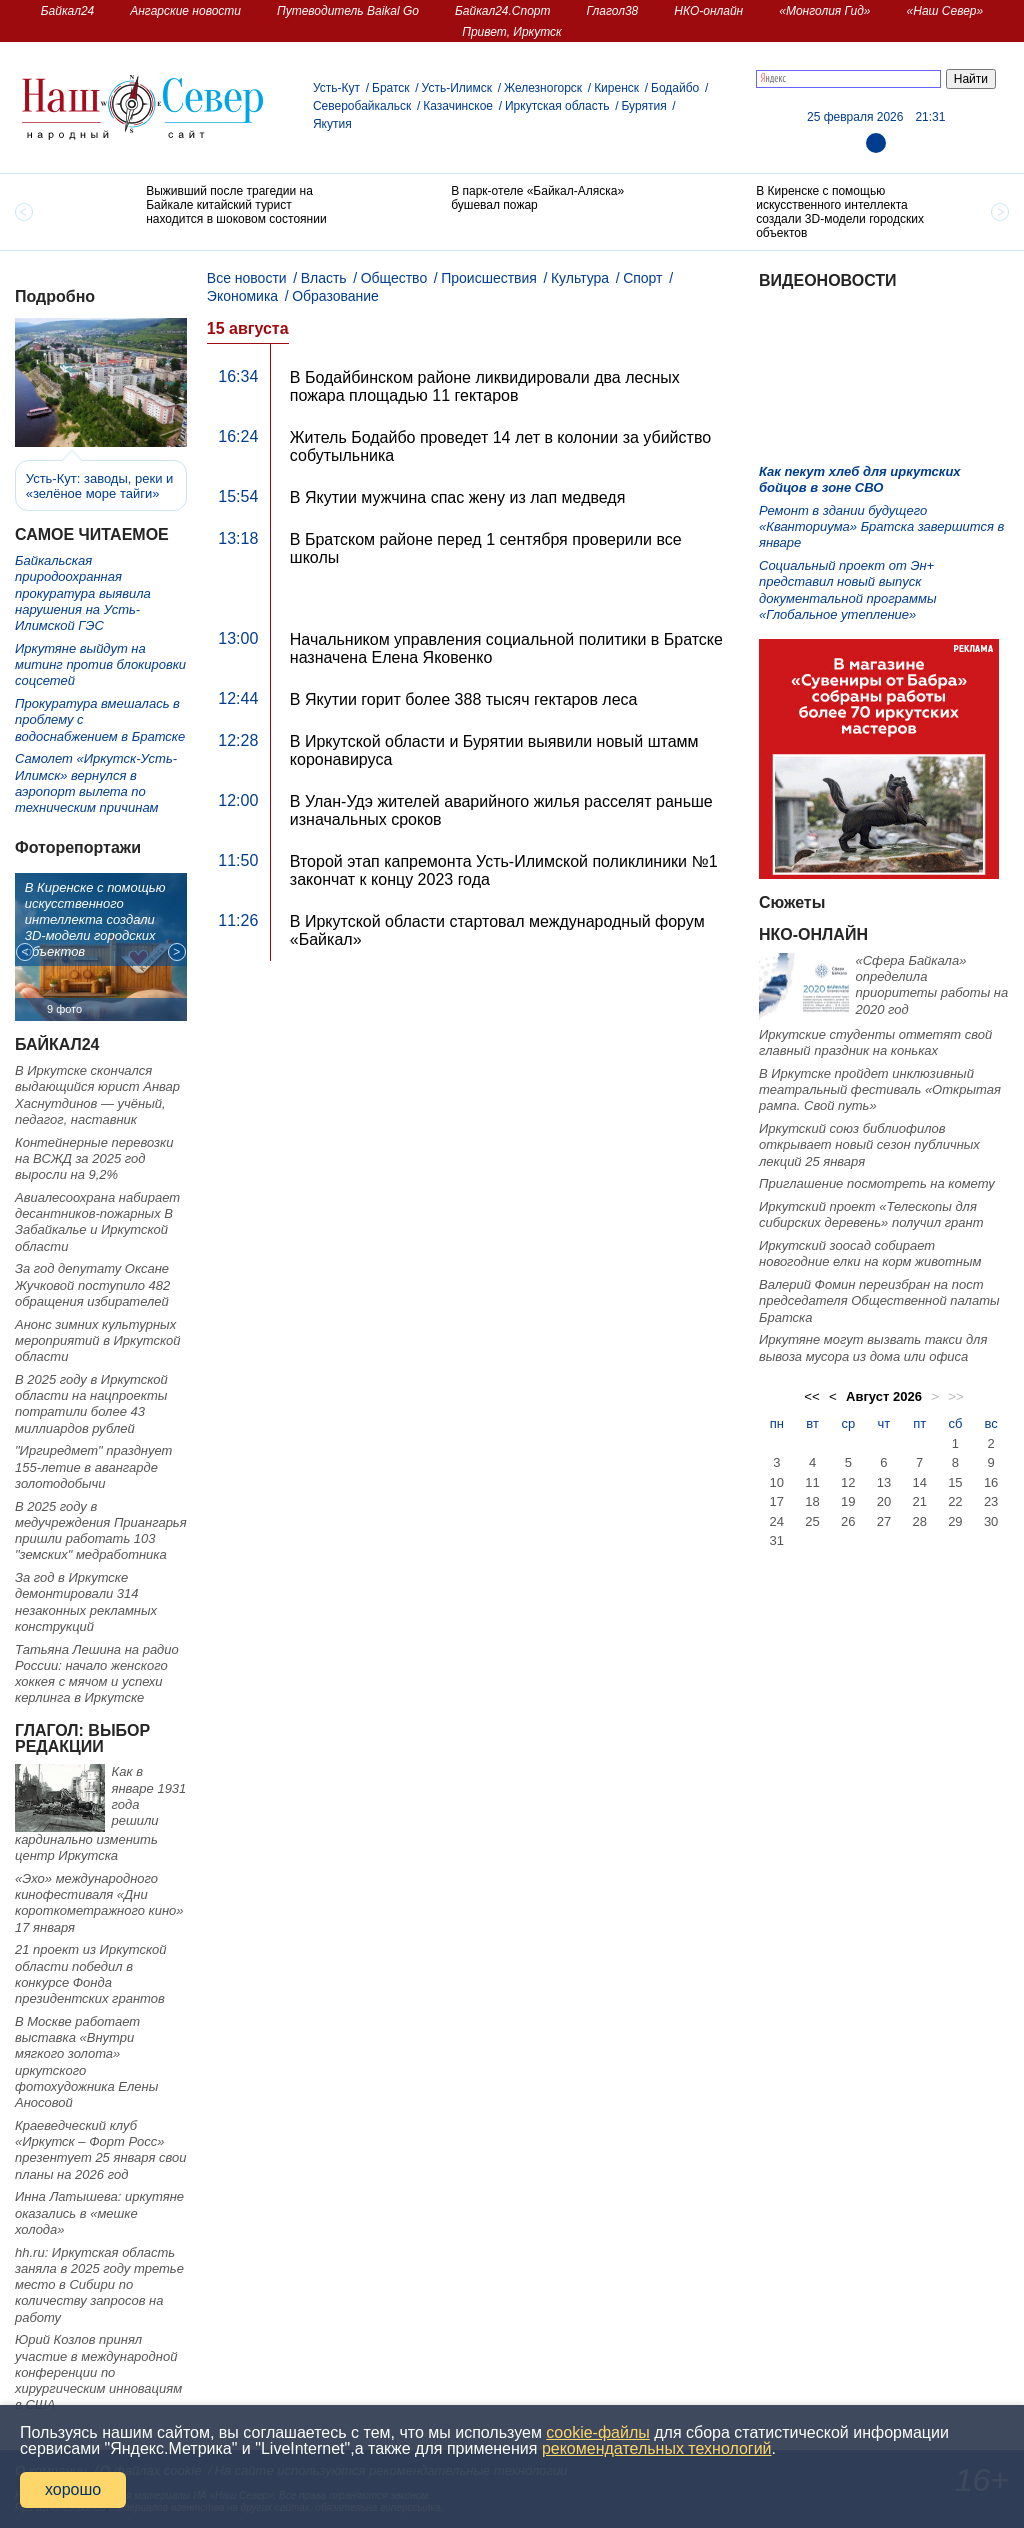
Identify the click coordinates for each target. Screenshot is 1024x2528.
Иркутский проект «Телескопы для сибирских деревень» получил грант (871, 1214)
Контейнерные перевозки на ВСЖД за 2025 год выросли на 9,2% (94, 1159)
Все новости (247, 278)
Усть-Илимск (457, 88)
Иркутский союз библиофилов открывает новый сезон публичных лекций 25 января (869, 1145)
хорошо (73, 2489)
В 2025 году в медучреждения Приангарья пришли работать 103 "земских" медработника (101, 1531)
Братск (391, 88)
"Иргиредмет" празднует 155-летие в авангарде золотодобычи (93, 1467)
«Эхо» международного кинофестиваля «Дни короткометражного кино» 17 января (99, 1903)
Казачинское (458, 106)
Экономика (242, 296)
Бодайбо (675, 88)
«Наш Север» (945, 11)
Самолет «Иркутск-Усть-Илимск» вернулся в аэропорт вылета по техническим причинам (96, 783)
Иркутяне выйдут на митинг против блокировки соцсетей (100, 665)
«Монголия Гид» (824, 11)
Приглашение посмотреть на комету (877, 1183)
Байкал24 (67, 11)
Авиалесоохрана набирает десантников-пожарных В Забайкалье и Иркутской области (97, 1222)
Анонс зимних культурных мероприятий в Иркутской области (97, 1341)
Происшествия (489, 278)
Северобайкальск (362, 106)
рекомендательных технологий (657, 2448)
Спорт (642, 278)
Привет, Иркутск (512, 32)
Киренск (616, 88)
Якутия (332, 124)
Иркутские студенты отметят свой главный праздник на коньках (875, 1042)
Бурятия (643, 106)
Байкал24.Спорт (503, 11)
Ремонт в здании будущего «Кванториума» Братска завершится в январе (881, 527)
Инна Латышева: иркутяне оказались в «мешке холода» (99, 2213)
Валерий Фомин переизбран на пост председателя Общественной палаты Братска (879, 1301)
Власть (324, 278)
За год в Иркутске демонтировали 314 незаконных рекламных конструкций (86, 1602)
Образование (335, 296)
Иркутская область (557, 106)
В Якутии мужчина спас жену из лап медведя (458, 497)
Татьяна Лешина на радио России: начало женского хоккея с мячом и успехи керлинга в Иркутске (97, 1674)
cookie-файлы (597, 2432)
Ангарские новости (185, 11)
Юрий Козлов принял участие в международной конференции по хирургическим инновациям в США (98, 2372)
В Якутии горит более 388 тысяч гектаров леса (464, 699)
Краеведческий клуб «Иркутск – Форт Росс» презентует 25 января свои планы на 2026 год (100, 2150)
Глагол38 (613, 11)
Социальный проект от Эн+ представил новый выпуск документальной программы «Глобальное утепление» (847, 590)
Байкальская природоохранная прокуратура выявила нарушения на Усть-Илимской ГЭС (83, 593)
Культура (580, 278)
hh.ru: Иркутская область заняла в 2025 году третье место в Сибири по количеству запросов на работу (99, 2285)
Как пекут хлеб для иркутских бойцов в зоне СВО (860, 479)
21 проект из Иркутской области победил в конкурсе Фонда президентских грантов (91, 1974)
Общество (394, 278)
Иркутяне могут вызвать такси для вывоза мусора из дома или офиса (873, 1347)
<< (812, 1396)
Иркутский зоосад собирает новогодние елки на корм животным (870, 1253)
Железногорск (543, 88)
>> (956, 1396)
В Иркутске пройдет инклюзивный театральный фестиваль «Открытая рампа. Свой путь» (880, 1090)
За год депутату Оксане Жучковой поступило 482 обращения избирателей (92, 1285)
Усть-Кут (336, 88)
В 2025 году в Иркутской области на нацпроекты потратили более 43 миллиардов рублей (91, 1404)
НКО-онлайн (708, 11)
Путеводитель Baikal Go (348, 11)
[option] (207, 206)
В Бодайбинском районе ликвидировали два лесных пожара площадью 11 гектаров (485, 386)
